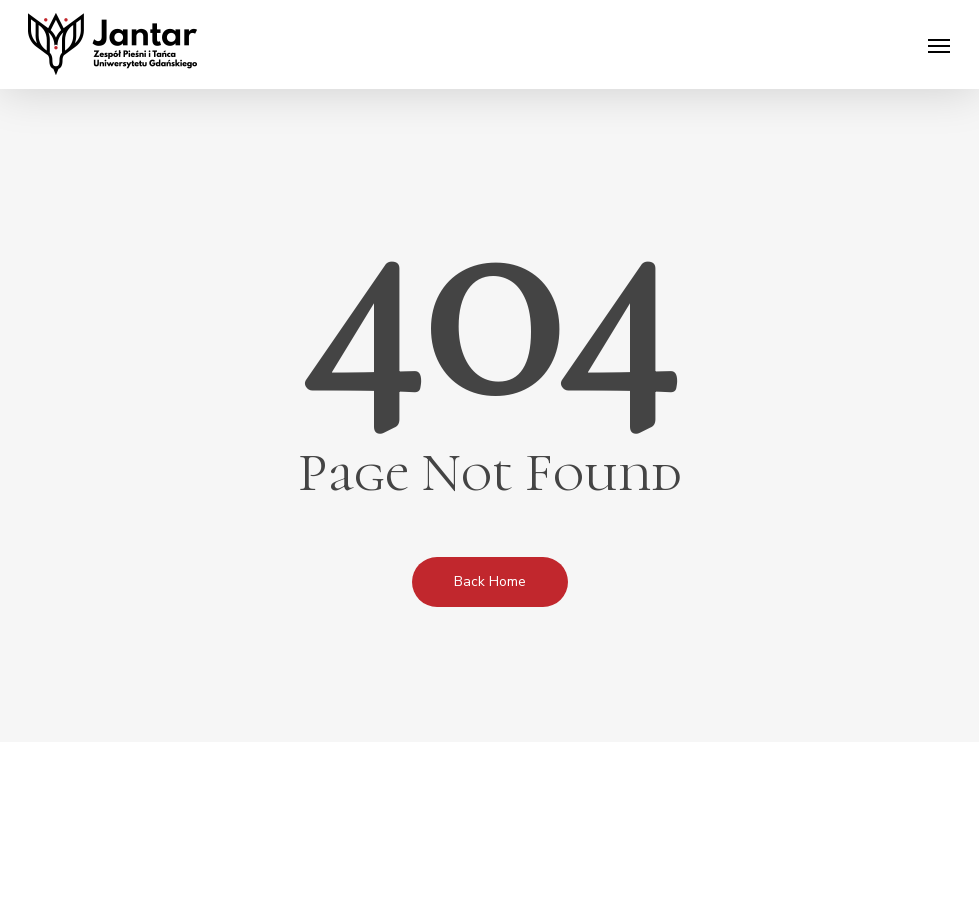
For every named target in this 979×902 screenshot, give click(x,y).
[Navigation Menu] (939, 45)
